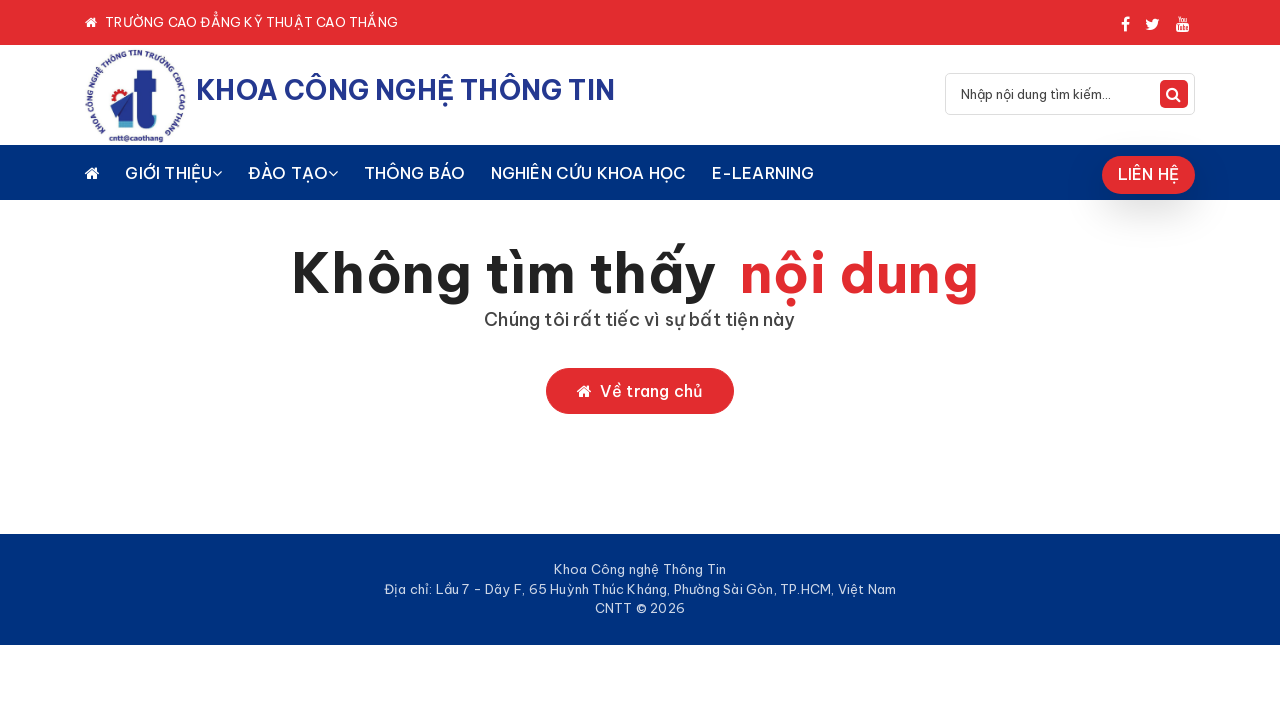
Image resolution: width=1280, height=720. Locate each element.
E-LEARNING (763, 173)
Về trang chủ (640, 391)
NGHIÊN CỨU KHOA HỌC (589, 173)
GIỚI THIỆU (173, 173)
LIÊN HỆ (1148, 174)
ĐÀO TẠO (293, 173)
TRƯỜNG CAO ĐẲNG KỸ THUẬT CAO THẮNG (251, 22)
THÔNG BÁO (415, 173)
